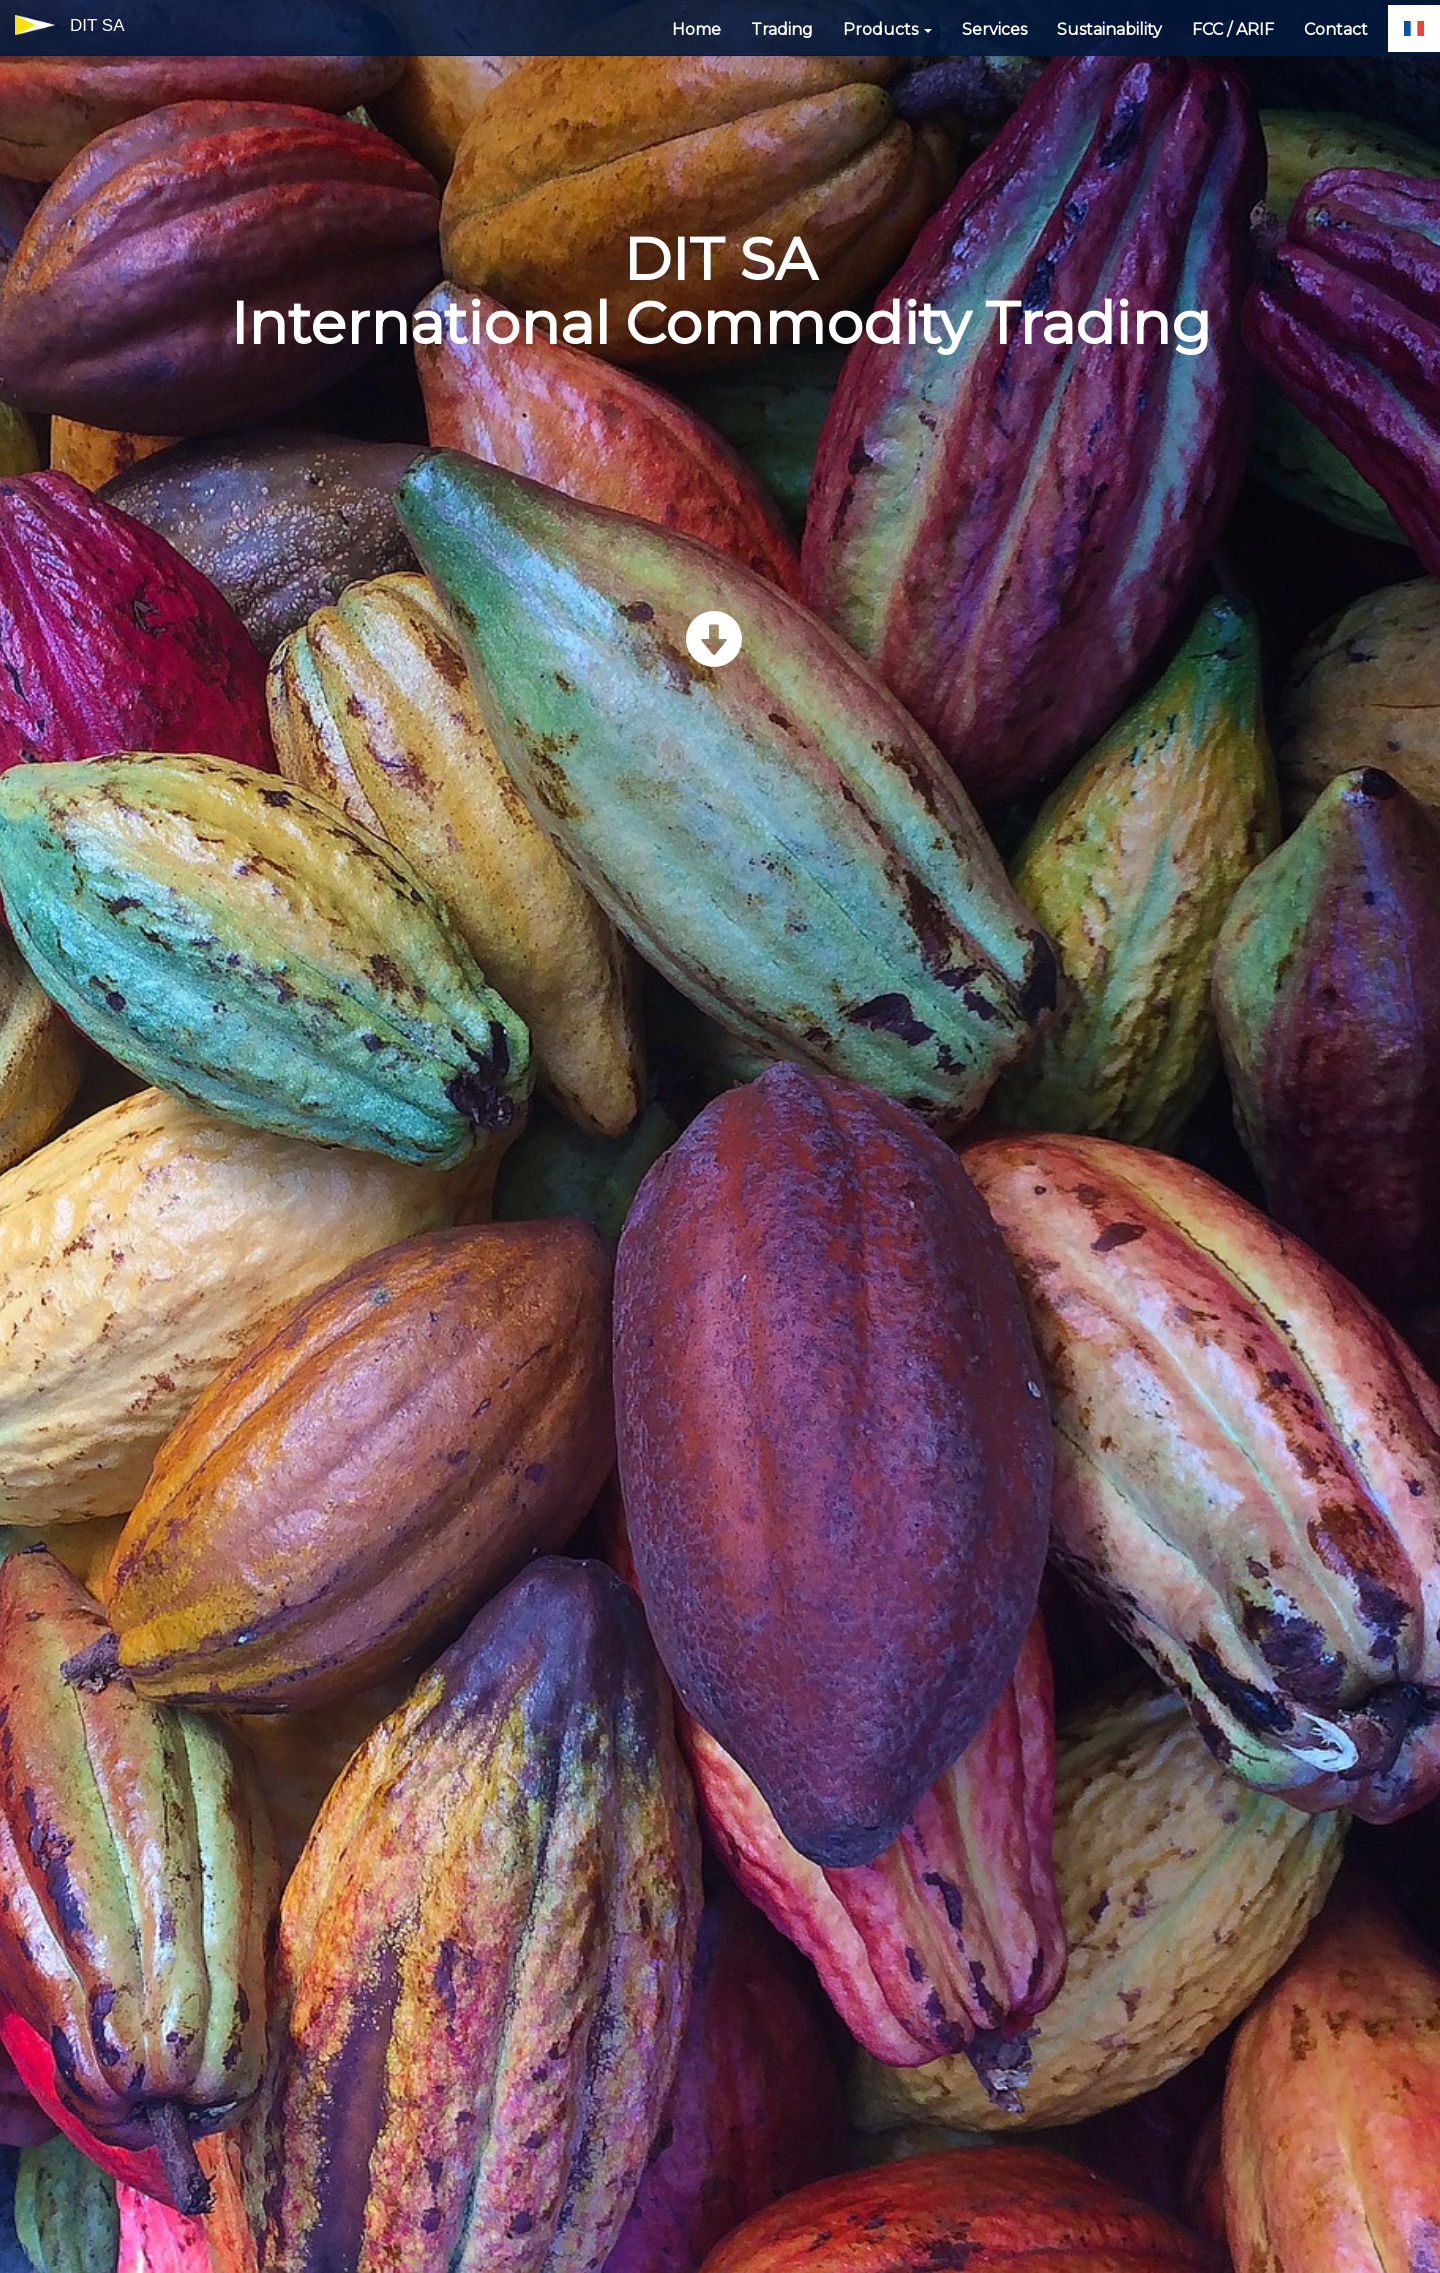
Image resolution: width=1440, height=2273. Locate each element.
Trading (782, 29)
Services (994, 29)
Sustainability (1109, 29)
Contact (1336, 29)
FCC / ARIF (1233, 29)
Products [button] (887, 29)
